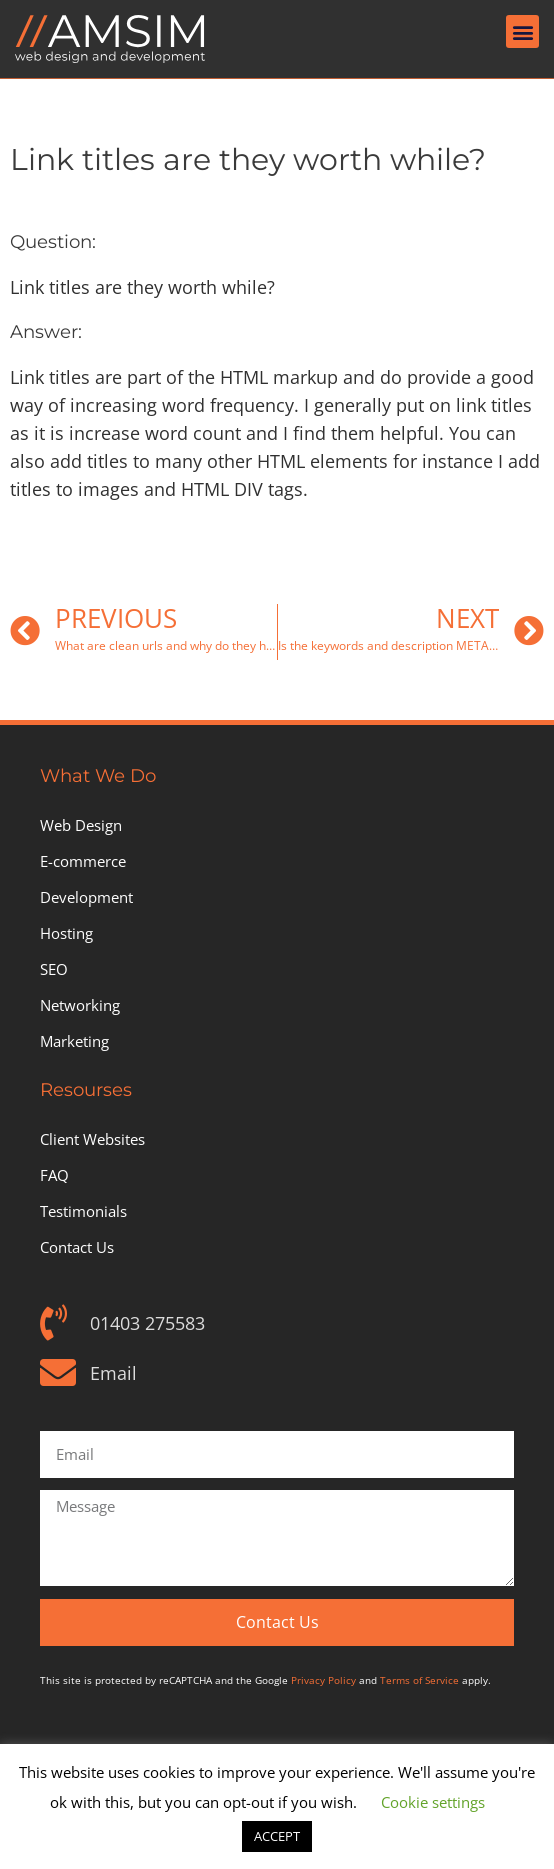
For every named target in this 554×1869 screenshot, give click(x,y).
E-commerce (83, 861)
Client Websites (92, 1139)
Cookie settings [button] (433, 1802)
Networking (80, 1005)
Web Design (81, 825)
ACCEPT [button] (277, 1836)
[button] (522, 31)
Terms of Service (419, 1680)
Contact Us (77, 1247)
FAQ (54, 1175)
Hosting (66, 933)
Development (86, 897)
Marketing (74, 1041)
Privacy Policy (323, 1680)
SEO (54, 969)
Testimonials (83, 1211)
